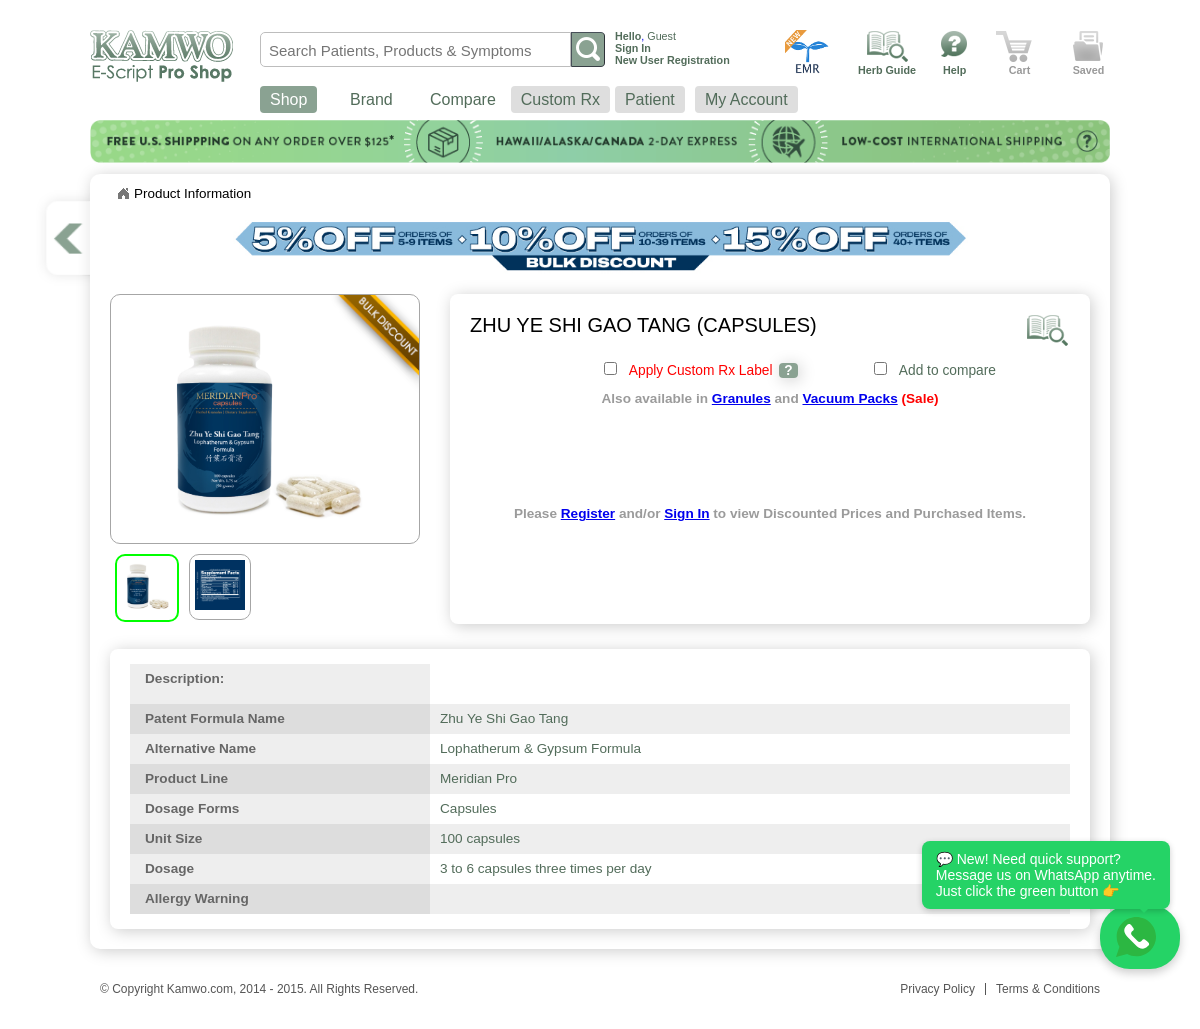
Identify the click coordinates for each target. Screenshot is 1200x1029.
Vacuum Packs (849, 398)
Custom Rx (560, 99)
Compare (463, 99)
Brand (371, 99)
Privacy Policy (937, 989)
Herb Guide (887, 70)
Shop (288, 99)
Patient (650, 99)
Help (954, 70)
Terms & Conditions (1048, 989)
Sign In (686, 513)
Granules (741, 398)
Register (588, 513)
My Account (746, 99)
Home (123, 194)
